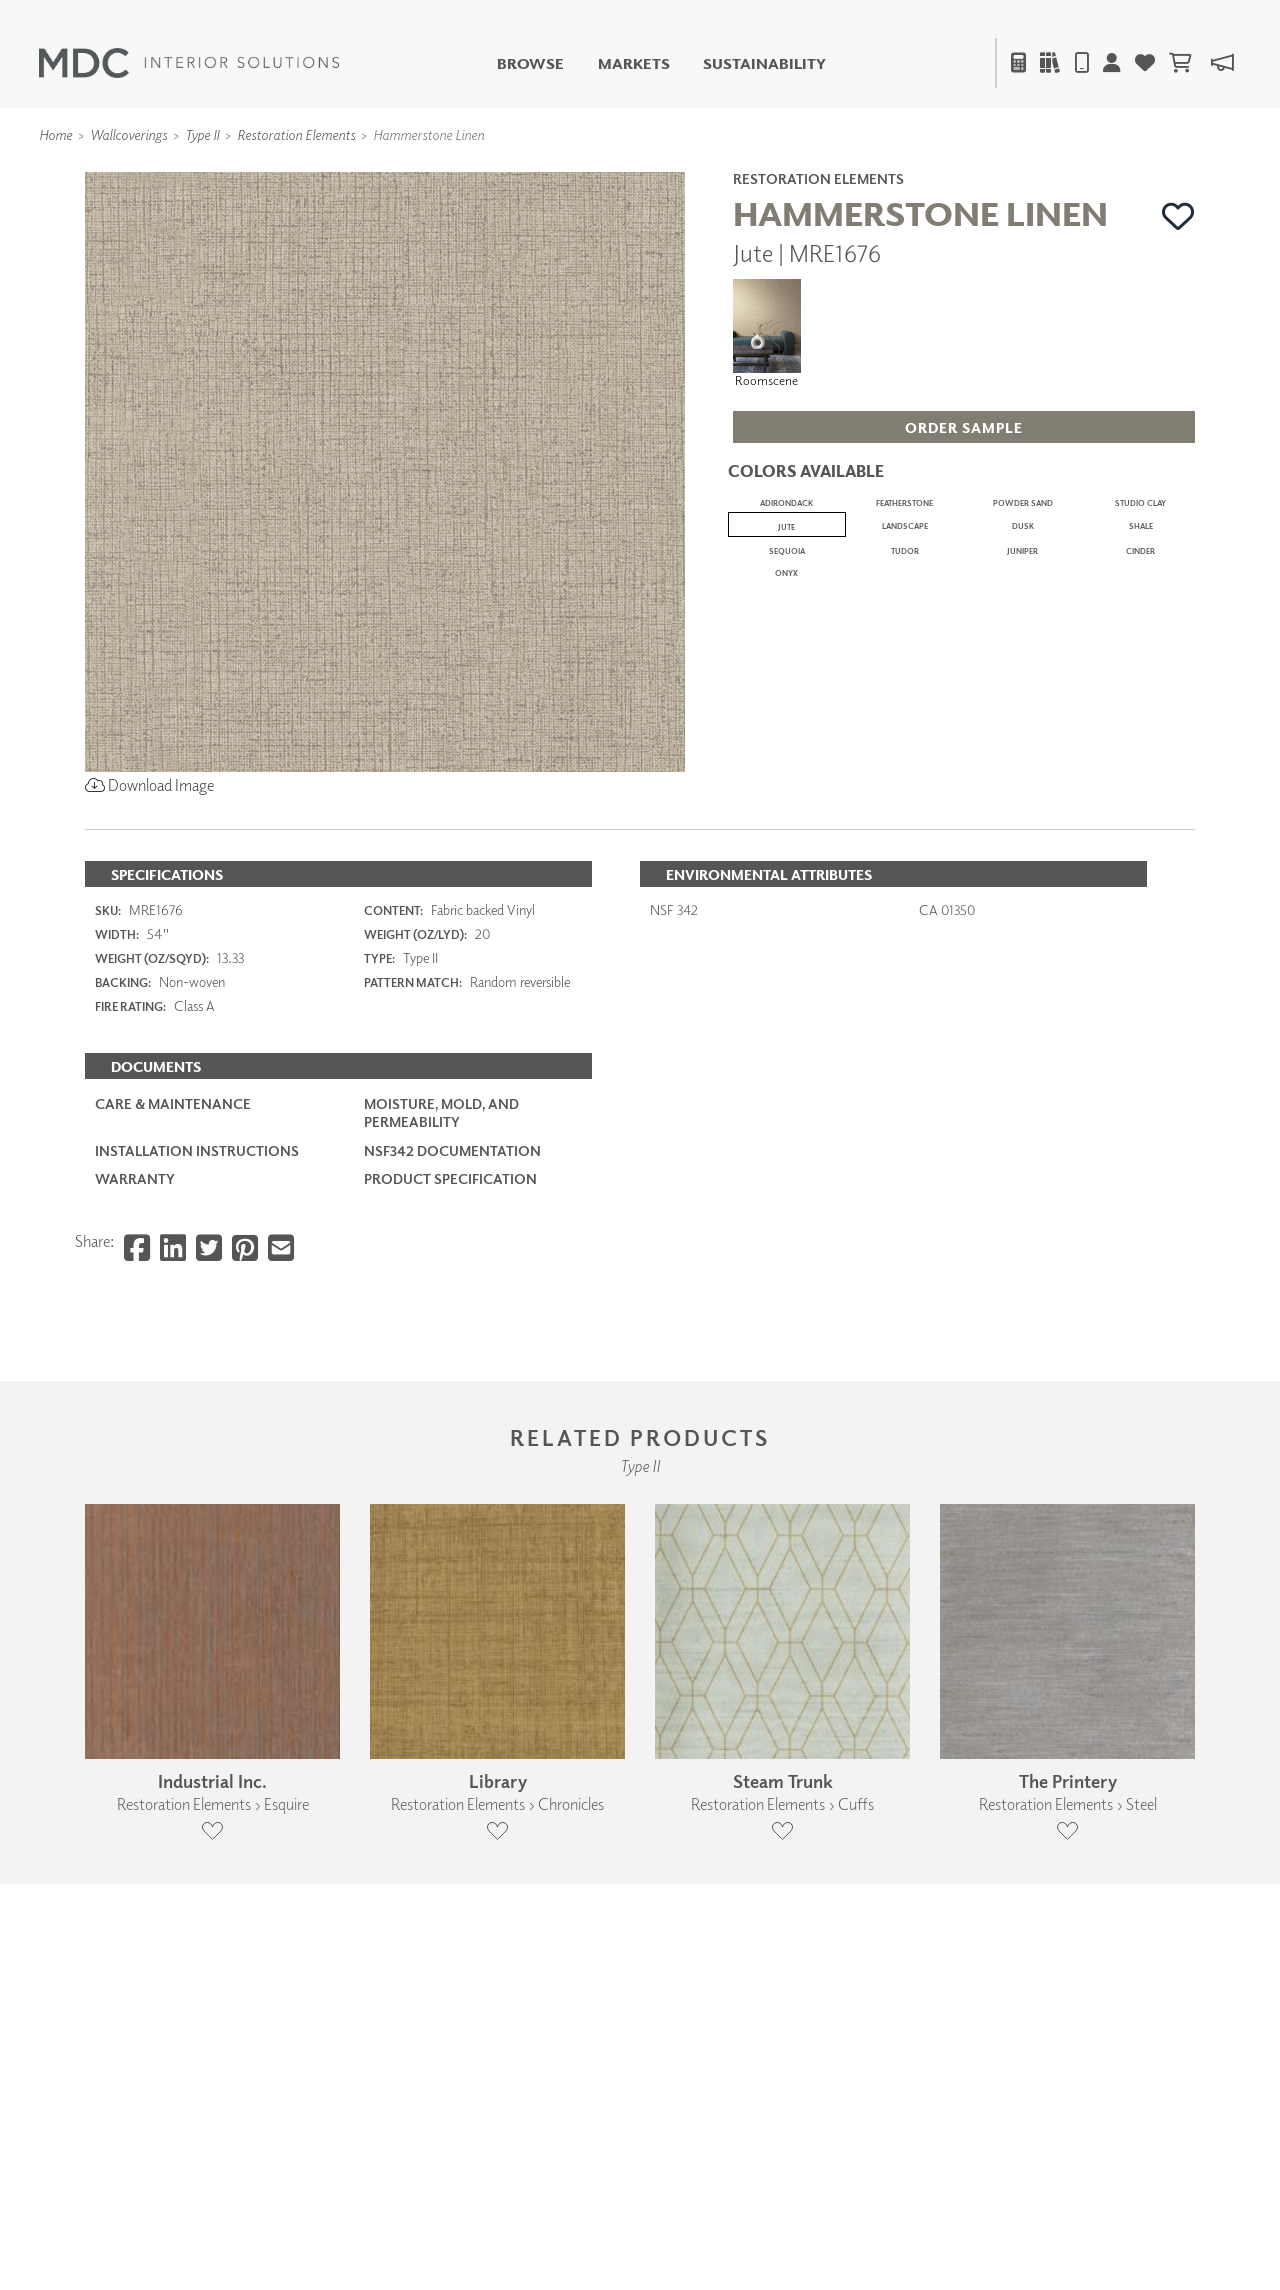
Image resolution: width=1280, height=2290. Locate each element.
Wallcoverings (128, 134)
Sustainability (764, 63)
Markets (634, 63)
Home (55, 134)
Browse (530, 63)
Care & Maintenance (173, 1319)
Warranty (135, 1393)
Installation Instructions (197, 1365)
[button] (1178, 216)
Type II (202, 134)
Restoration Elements (296, 134)
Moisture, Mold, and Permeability (441, 1328)
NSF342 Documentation (452, 1365)
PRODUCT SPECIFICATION (450, 1393)
